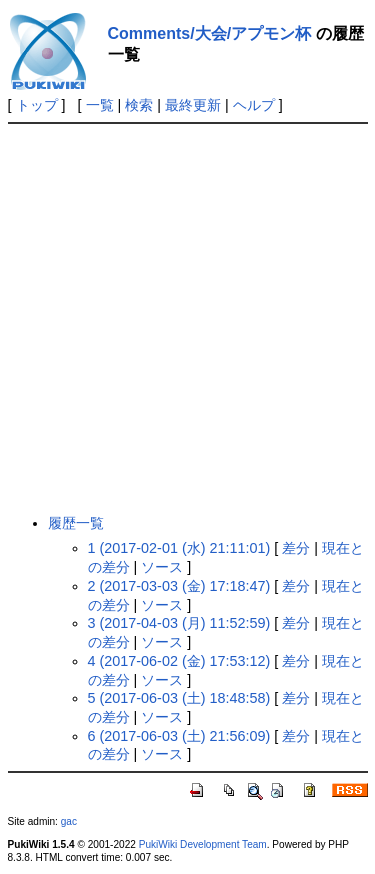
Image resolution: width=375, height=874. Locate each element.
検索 (139, 105)
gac (69, 821)
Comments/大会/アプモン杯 (210, 33)
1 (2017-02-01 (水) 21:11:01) (179, 548)
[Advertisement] (187, 318)
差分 (296, 548)
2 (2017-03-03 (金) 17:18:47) (179, 586)
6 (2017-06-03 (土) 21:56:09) (179, 736)
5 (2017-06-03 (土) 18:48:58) (179, 698)
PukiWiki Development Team (203, 844)
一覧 (100, 105)
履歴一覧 (76, 523)
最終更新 (193, 105)
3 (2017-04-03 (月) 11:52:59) (179, 623)
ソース (162, 567)
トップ (37, 105)
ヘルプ (254, 105)
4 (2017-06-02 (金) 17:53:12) (179, 661)
